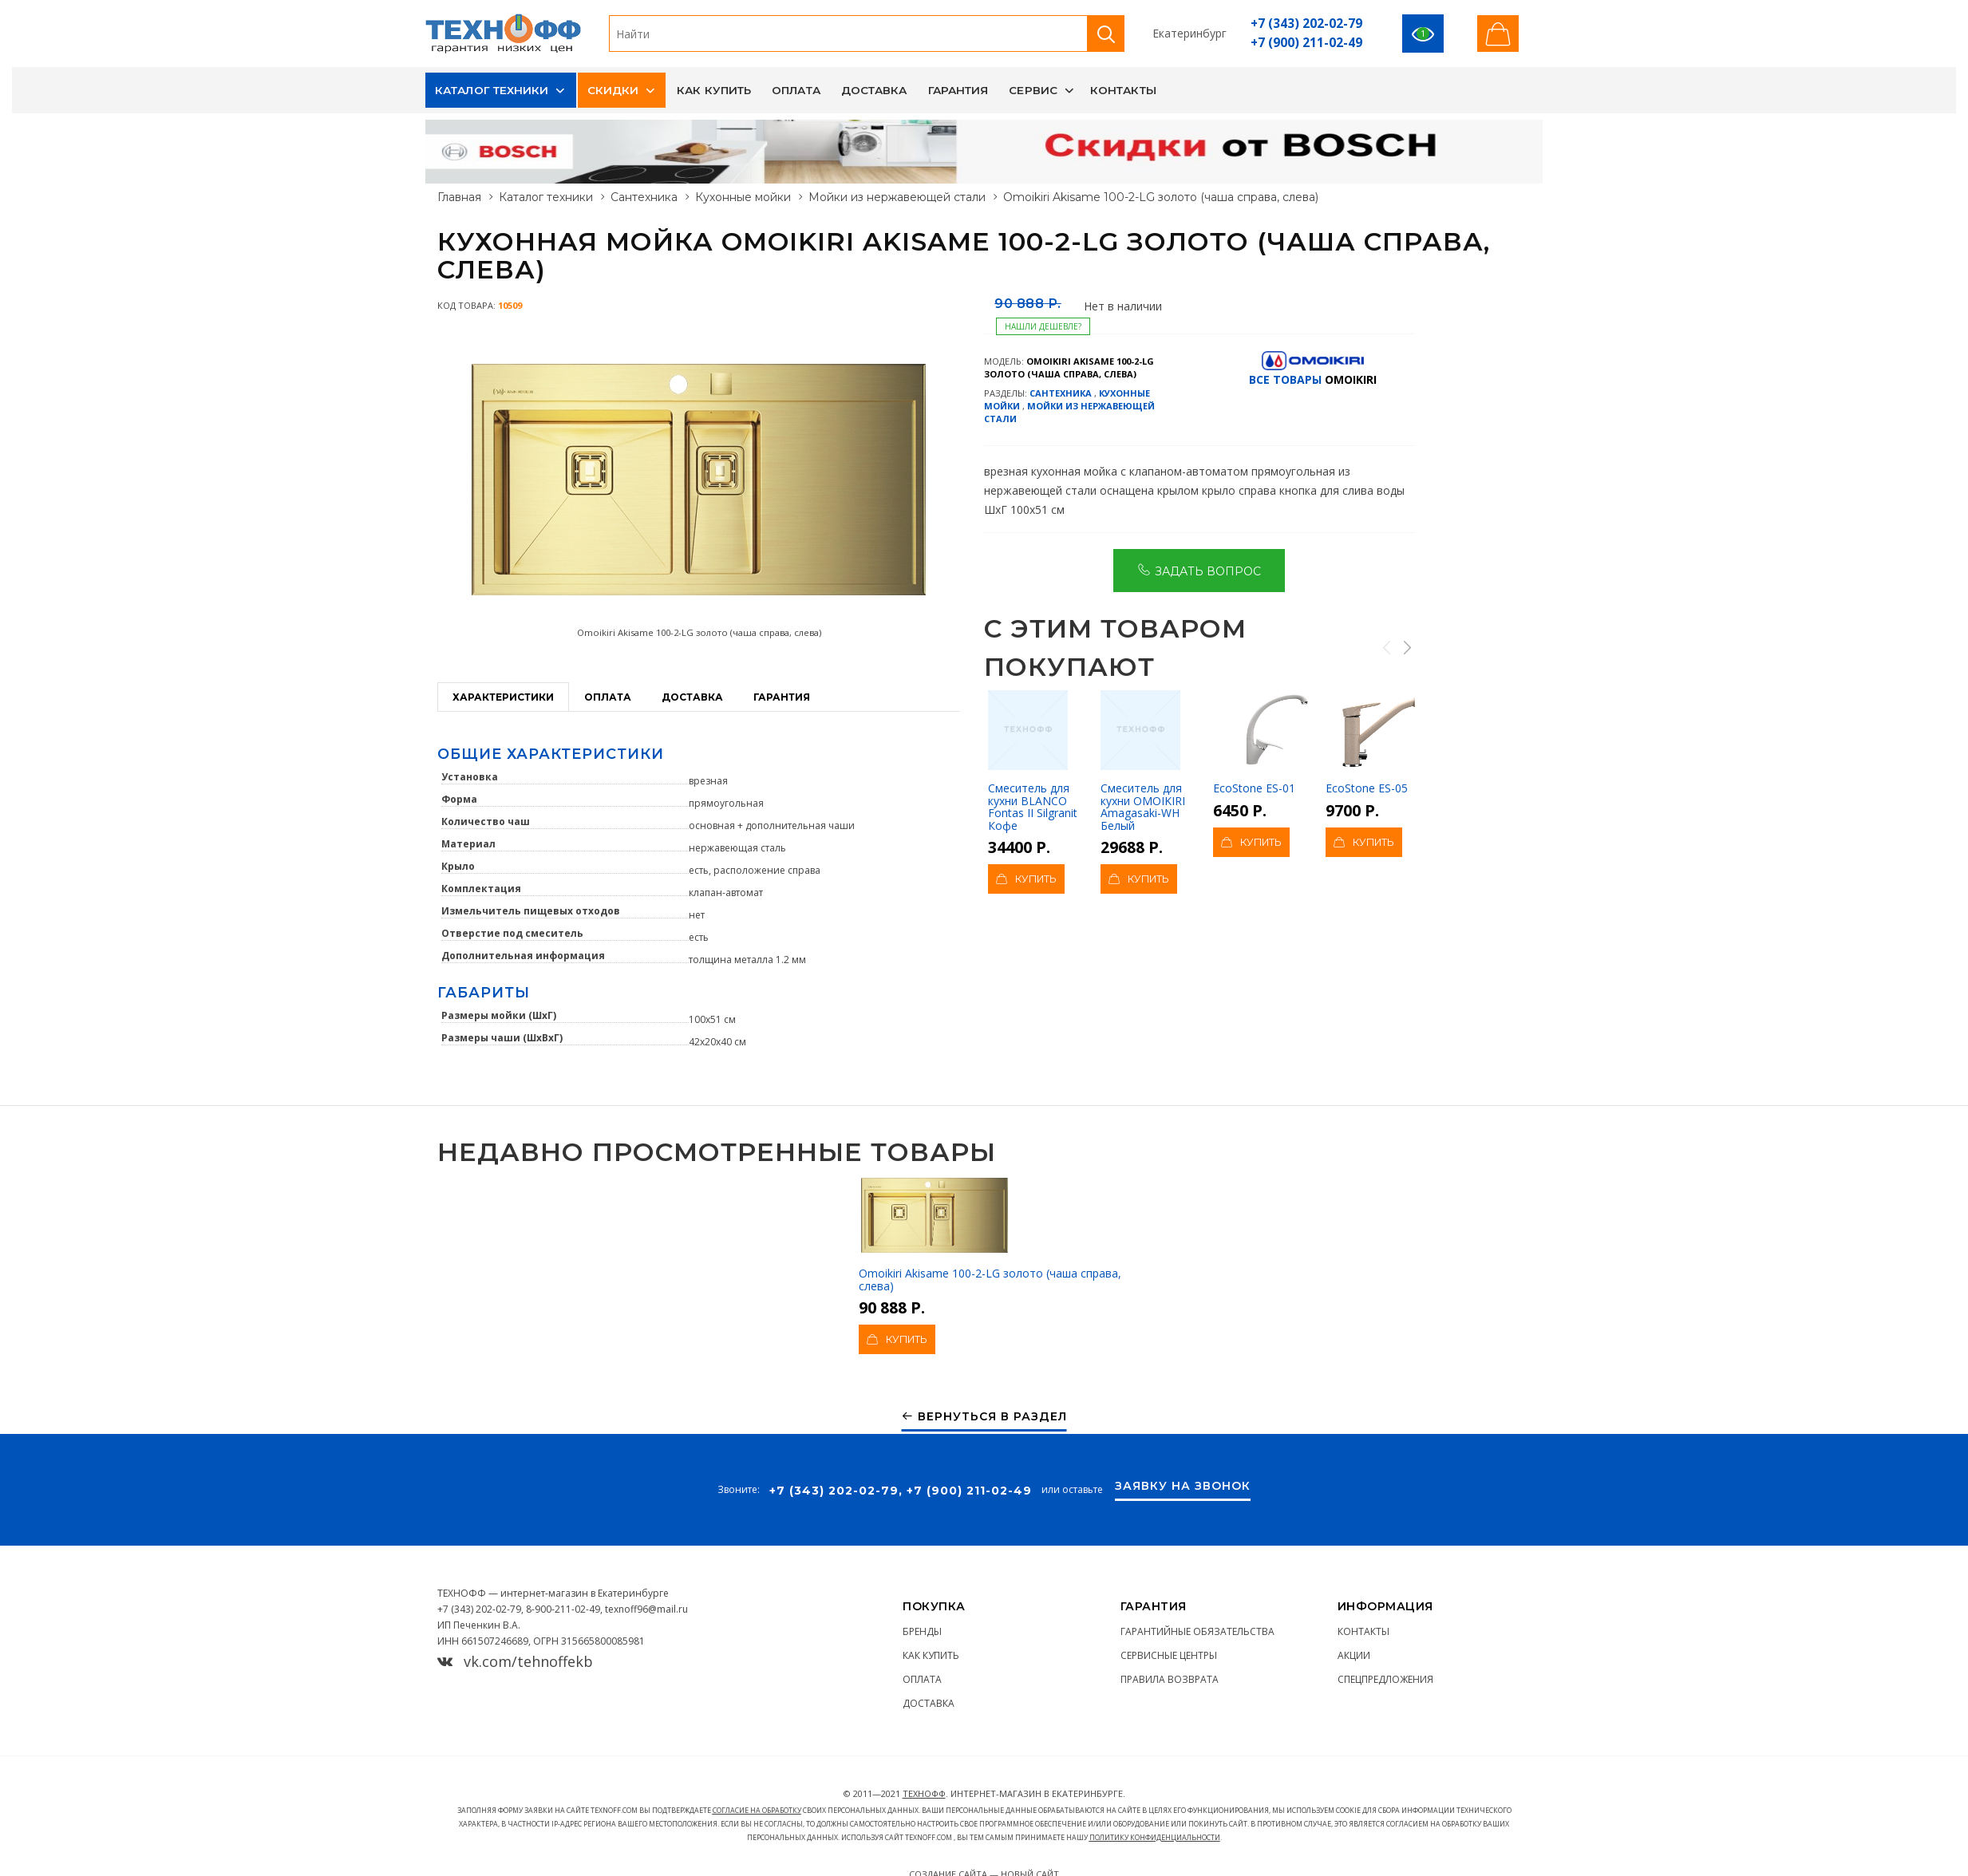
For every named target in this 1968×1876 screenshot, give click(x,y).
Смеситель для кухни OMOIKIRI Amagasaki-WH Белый (1143, 761)
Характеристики (503, 697)
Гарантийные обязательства (1197, 1631)
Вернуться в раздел (984, 1417)
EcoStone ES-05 (1378, 743)
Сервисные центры (1168, 1655)
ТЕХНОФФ (924, 1793)
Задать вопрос (1199, 570)
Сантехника (644, 197)
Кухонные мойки (743, 197)
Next (1406, 647)
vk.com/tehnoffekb (515, 1661)
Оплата (796, 90)
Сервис (1033, 90)
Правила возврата (1169, 1679)
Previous (1386, 647)
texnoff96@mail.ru (646, 1609)
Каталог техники (492, 90)
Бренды (922, 1631)
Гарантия (958, 90)
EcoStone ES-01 (1265, 743)
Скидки (613, 90)
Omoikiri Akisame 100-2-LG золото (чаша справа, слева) (990, 1234)
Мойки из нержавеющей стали (897, 197)
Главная (459, 197)
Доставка (874, 90)
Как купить (714, 90)
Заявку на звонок (1183, 1486)
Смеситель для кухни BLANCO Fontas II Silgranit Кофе (1032, 761)
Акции (1354, 1655)
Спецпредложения (1385, 1679)
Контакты (1123, 90)
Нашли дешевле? (1043, 326)
